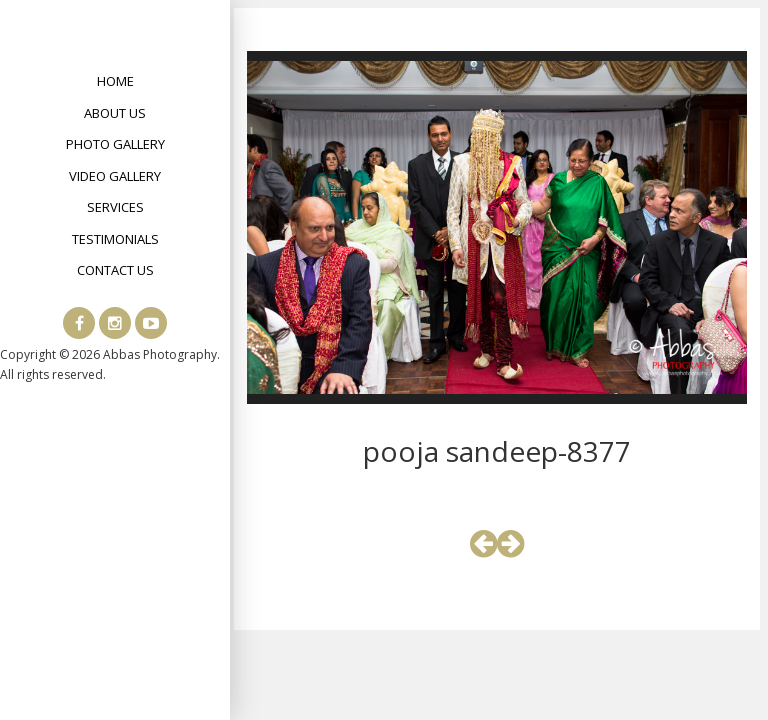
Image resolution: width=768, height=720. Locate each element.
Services (115, 207)
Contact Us (115, 270)
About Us (115, 113)
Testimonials (115, 239)
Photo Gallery (115, 144)
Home (115, 81)
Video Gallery (115, 176)
